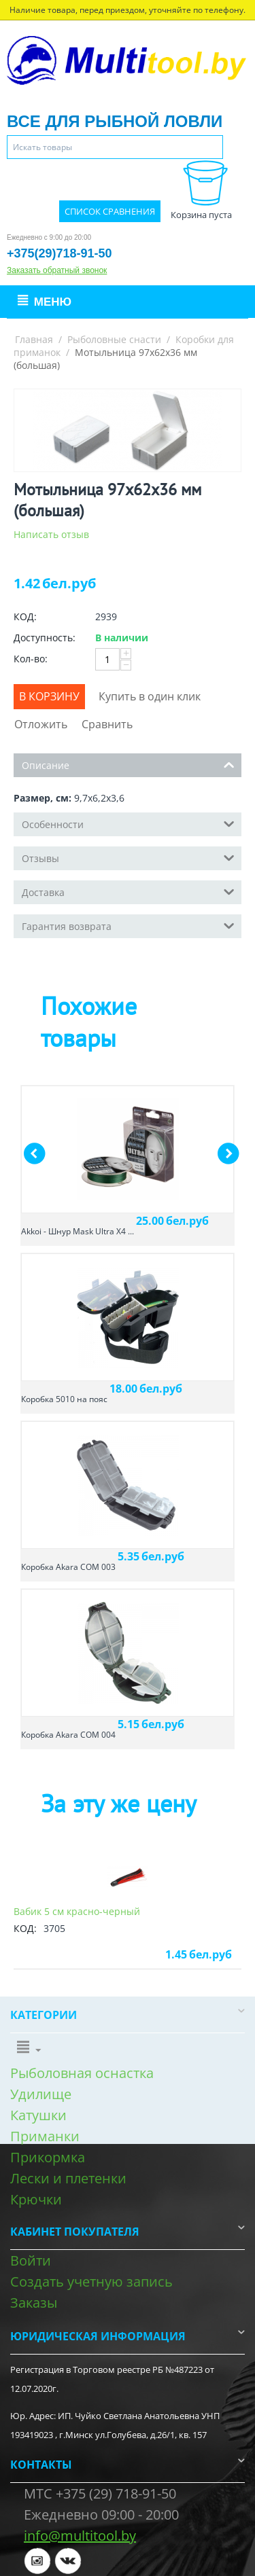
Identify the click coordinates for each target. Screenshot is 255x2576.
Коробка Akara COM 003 (68, 1567)
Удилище (40, 2094)
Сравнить (107, 724)
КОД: (25, 616)
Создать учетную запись (91, 2281)
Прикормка (47, 2157)
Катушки (38, 2115)
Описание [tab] (128, 764)
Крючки (36, 2199)
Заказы (33, 2302)
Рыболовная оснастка (82, 2073)
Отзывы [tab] (128, 857)
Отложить (40, 724)
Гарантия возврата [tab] (128, 925)
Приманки (45, 2136)
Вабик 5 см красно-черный (77, 1911)
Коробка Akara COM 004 (68, 1734)
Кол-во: (31, 658)
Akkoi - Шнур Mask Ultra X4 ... (77, 1231)
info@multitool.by (80, 2535)
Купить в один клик (150, 696)
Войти (30, 2260)
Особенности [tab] (128, 823)
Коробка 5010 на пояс (64, 1399)
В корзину (49, 696)
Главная (34, 339)
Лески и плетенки (68, 2178)
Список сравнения (110, 211)
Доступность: (44, 637)
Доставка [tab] (128, 891)
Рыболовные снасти (114, 339)
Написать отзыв (51, 534)
